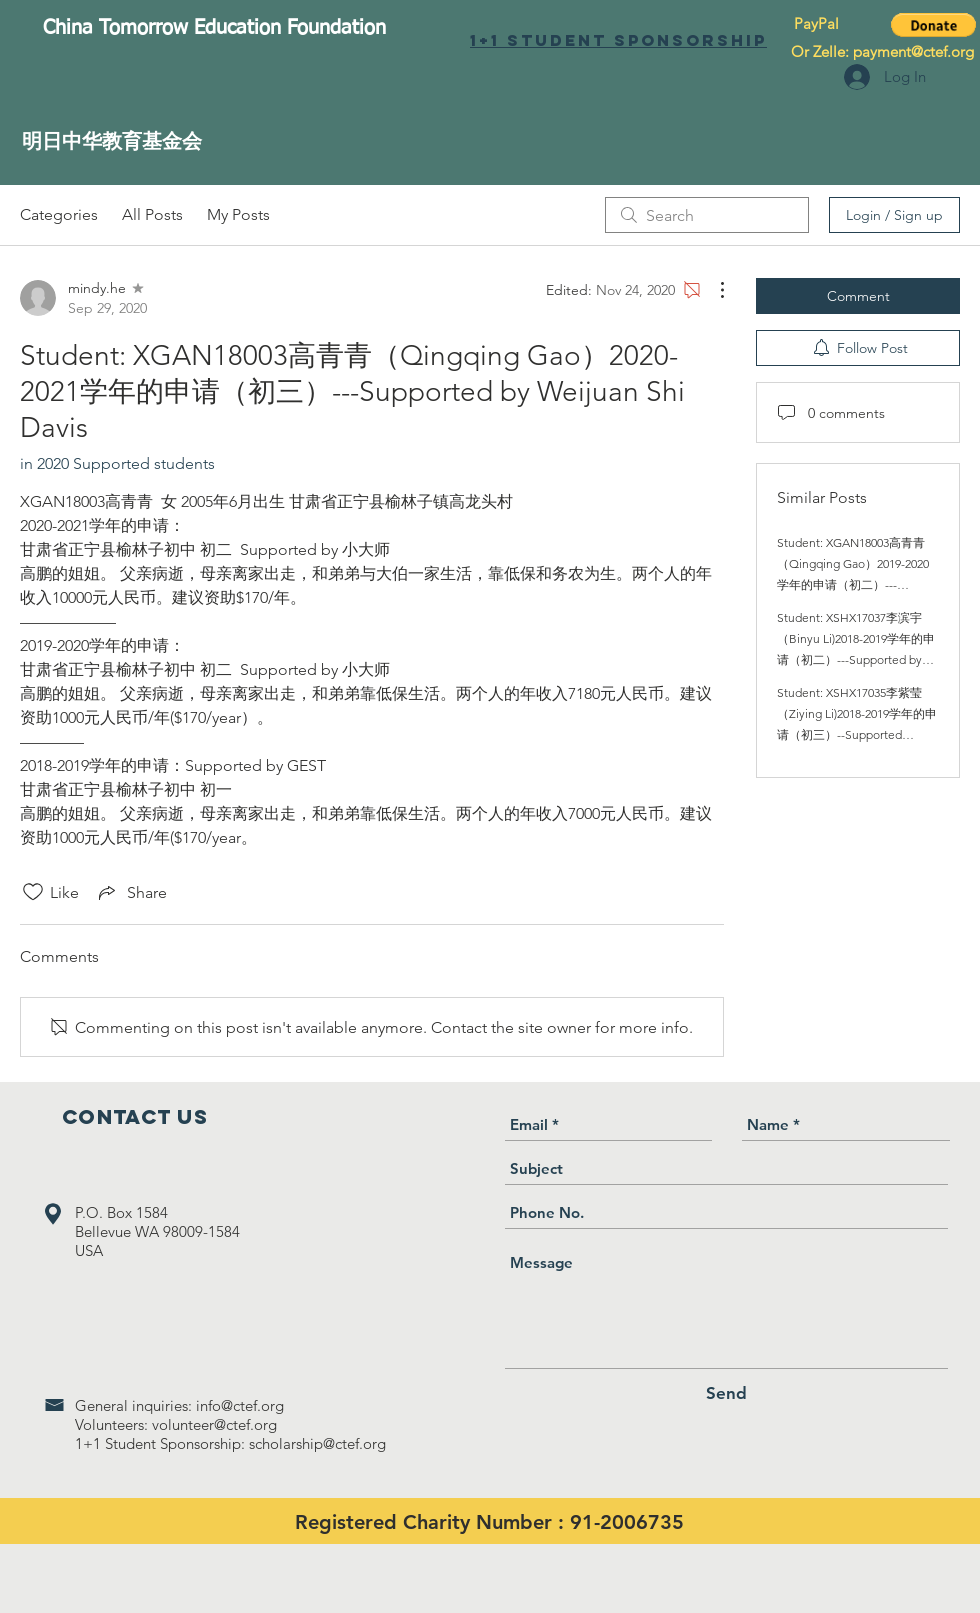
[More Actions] (712, 290)
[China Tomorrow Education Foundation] (214, 28)
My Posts (238, 214)
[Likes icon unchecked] (33, 892)
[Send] (726, 1393)
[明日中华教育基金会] (112, 141)
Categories (59, 214)
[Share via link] (131, 892)
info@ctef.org (240, 1405)
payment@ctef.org (913, 51)
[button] (933, 25)
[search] (707, 215)
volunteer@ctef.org (214, 1424)
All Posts (152, 214)
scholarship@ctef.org (317, 1443)
